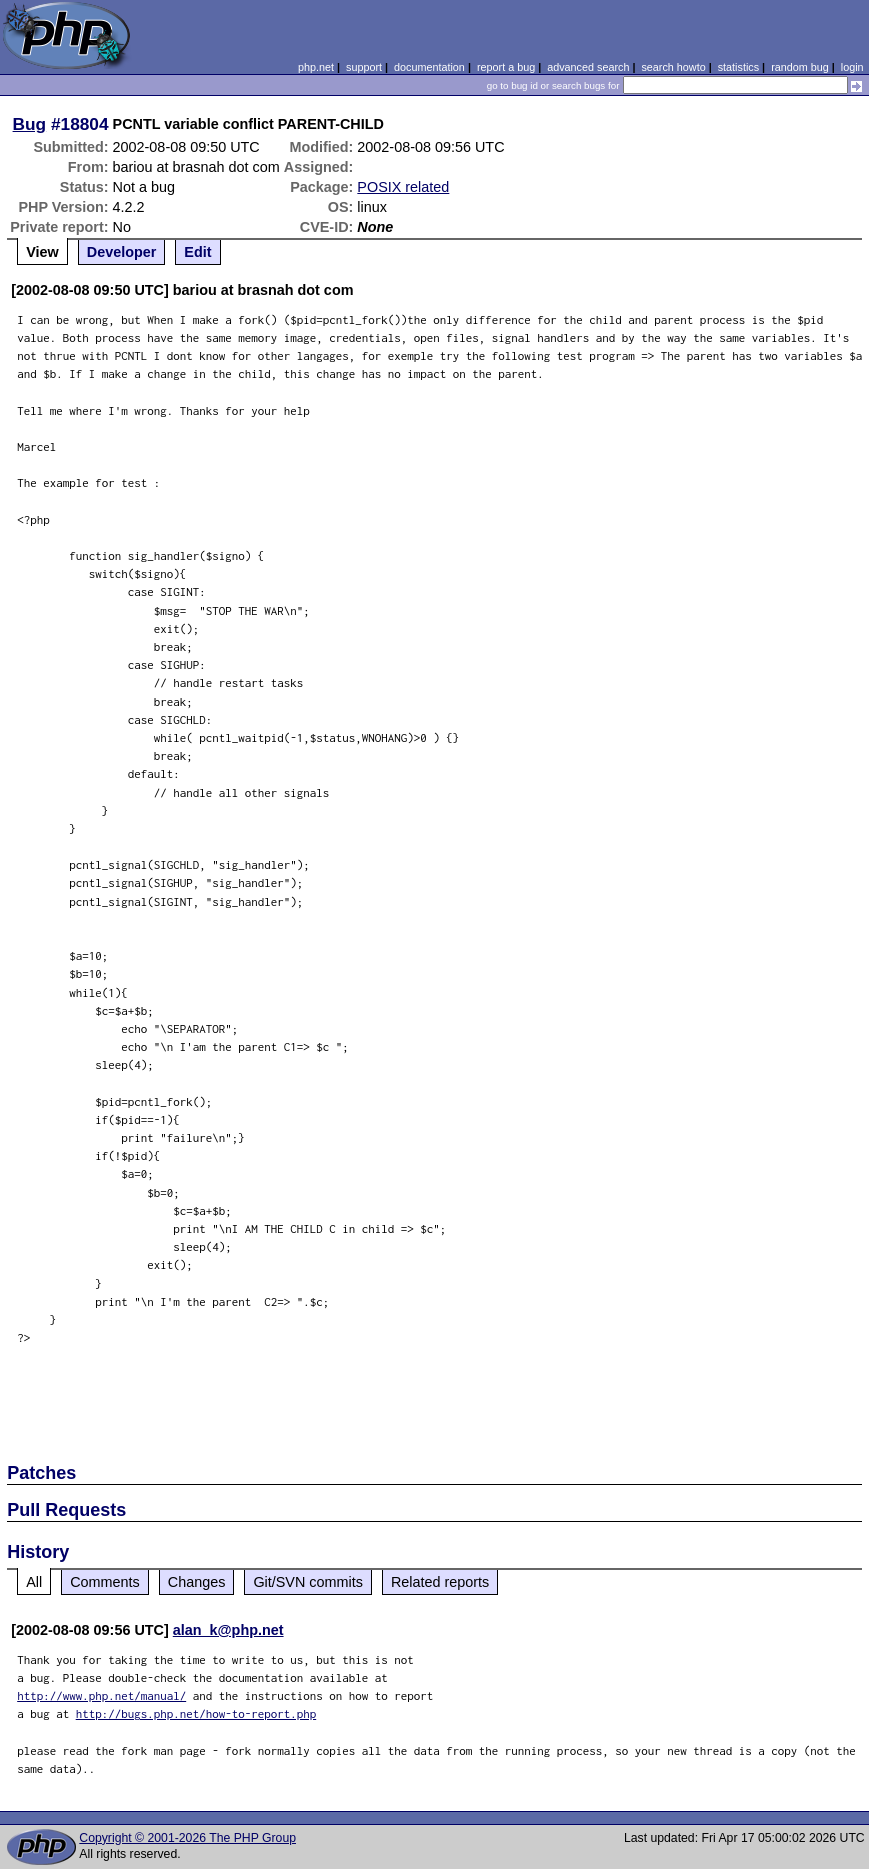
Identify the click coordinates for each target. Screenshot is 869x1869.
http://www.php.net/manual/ (101, 1695)
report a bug (506, 67)
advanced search (588, 67)
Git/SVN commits (308, 1582)
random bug (800, 67)
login (852, 67)
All (34, 1582)
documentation (429, 67)
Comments (105, 1582)
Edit (197, 252)
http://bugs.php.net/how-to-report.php (196, 1713)
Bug (30, 124)
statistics (738, 67)
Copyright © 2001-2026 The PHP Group (187, 1838)
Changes (197, 1582)
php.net (316, 67)
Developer (122, 252)
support (364, 67)
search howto (673, 67)
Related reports (440, 1582)
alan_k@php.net (228, 1630)
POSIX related (403, 187)
